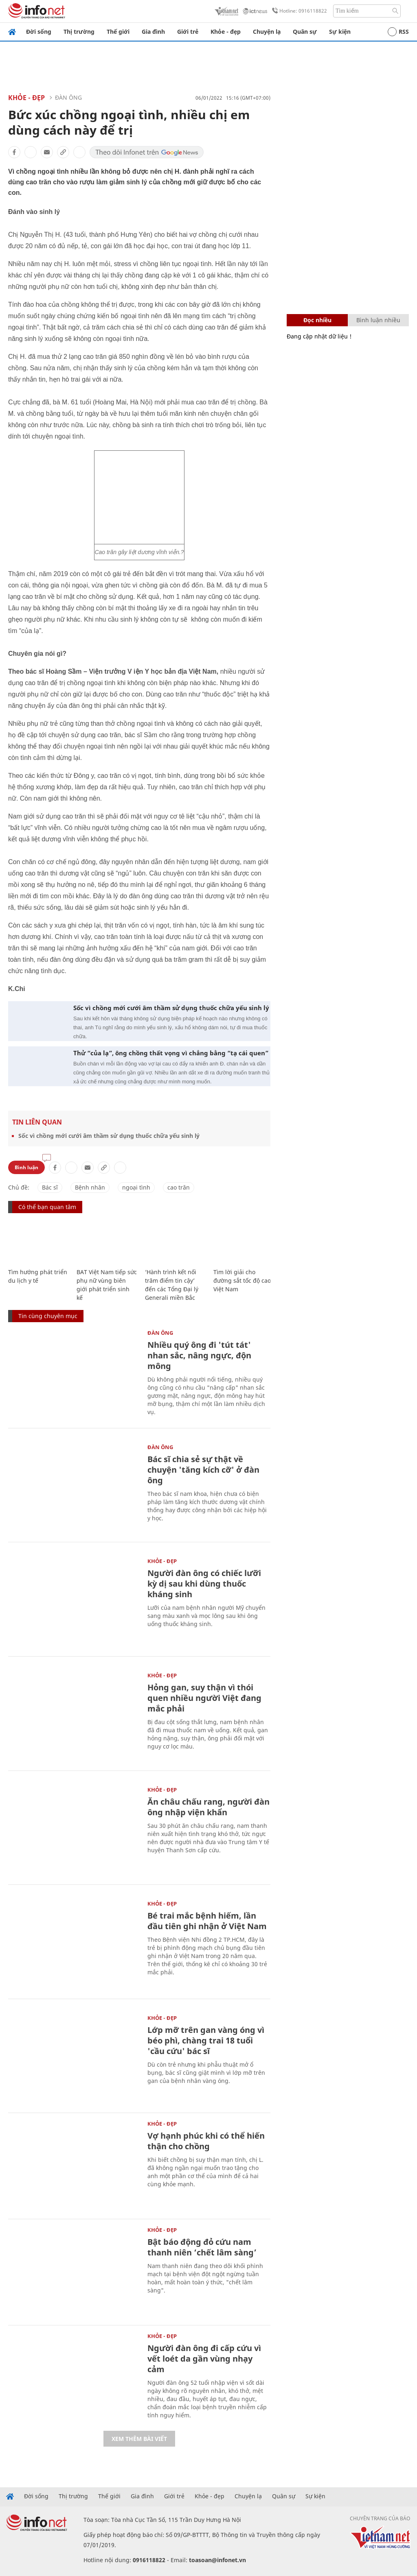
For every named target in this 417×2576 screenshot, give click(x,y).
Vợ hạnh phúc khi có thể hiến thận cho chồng (206, 2141)
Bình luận (26, 1167)
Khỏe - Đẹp (26, 97)
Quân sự (305, 31)
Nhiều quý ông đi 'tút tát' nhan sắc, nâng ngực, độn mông (199, 1355)
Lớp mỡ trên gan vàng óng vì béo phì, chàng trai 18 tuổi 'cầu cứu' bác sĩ (205, 2040)
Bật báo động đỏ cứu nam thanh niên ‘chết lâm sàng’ (202, 2247)
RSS (398, 31)
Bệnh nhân (90, 1187)
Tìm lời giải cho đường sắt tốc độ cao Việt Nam (242, 1280)
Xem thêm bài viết (139, 2439)
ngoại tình (136, 1187)
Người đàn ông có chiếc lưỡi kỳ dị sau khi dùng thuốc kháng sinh (204, 1583)
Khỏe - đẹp (226, 31)
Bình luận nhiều (378, 320)
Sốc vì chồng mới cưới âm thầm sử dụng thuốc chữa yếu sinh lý (171, 1008)
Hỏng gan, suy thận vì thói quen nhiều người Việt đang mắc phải (204, 1698)
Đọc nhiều (317, 320)
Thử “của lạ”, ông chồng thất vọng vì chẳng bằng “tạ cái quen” (170, 1053)
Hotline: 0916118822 (298, 11)
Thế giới (118, 31)
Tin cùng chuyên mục (47, 1316)
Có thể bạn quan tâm (47, 1207)
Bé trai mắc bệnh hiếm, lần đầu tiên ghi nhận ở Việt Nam (207, 1921)
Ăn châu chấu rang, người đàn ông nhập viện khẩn (208, 1807)
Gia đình (153, 31)
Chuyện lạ (267, 31)
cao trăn (178, 1187)
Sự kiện (340, 31)
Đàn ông (68, 97)
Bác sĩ (50, 1187)
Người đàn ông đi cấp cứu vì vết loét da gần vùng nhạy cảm (204, 2358)
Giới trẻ (187, 31)
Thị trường (79, 31)
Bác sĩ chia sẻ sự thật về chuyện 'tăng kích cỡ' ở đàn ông (203, 1470)
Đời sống (38, 31)
